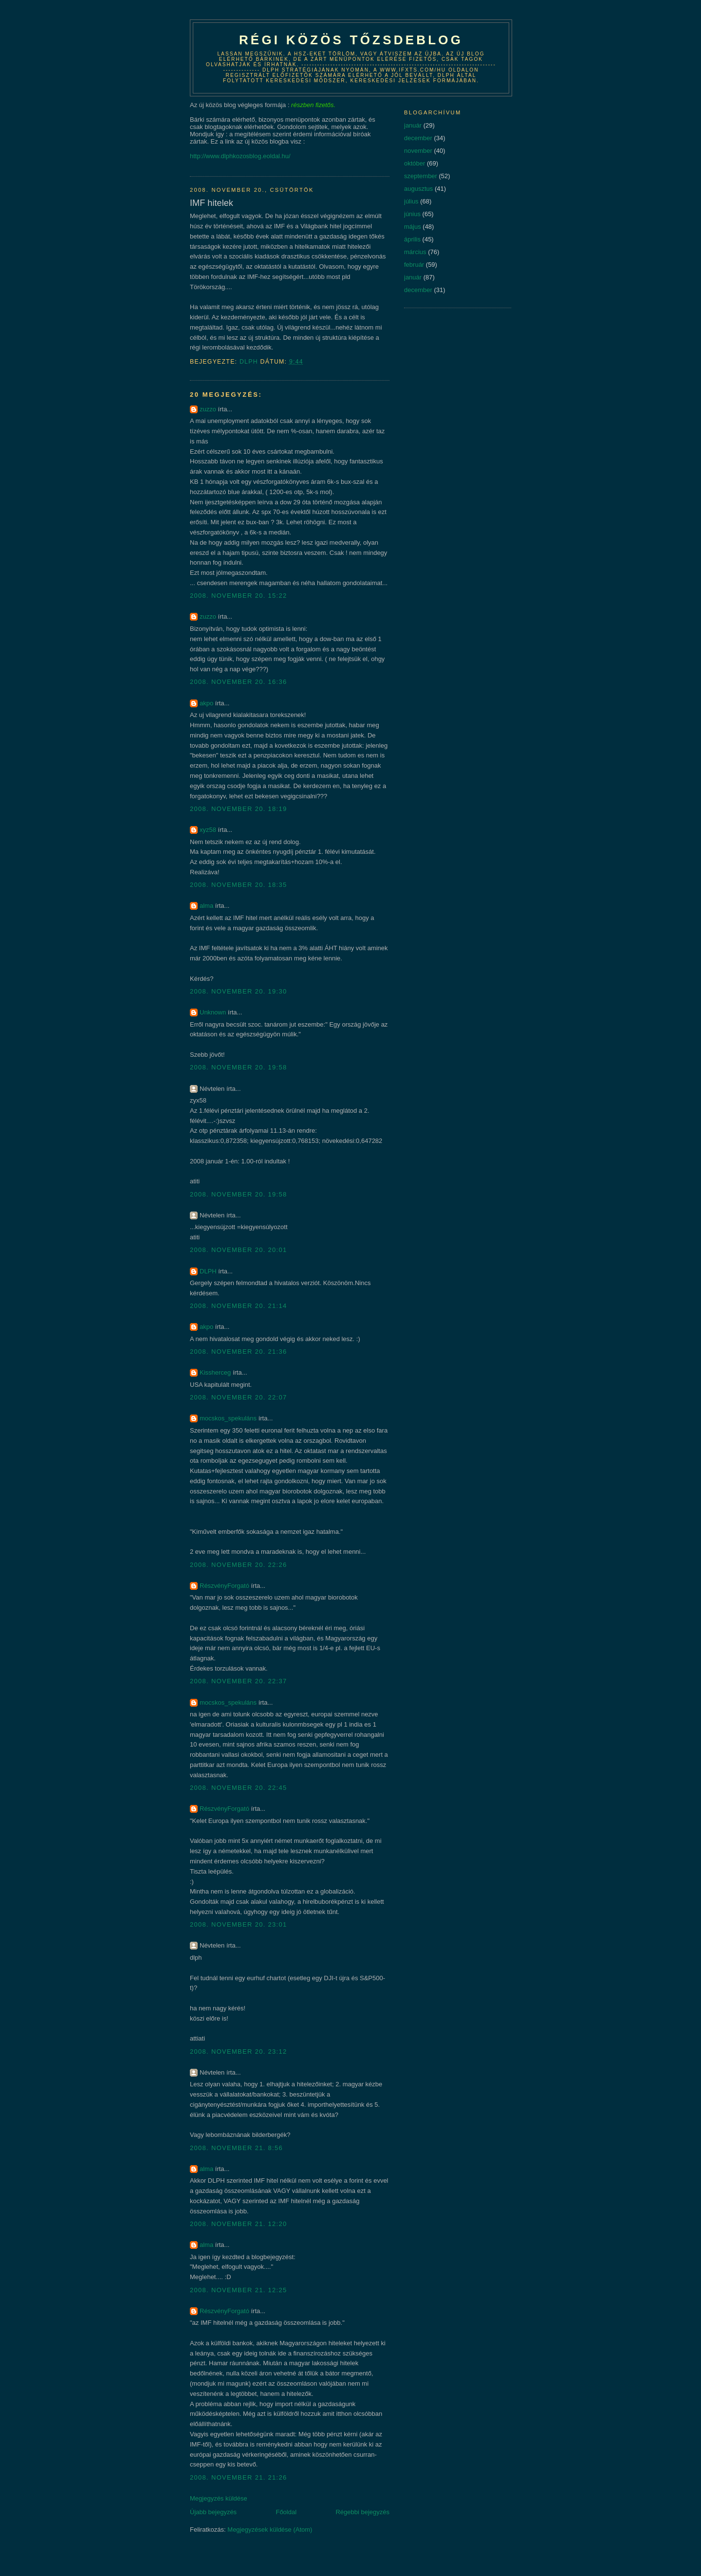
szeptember (420, 176)
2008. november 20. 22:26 (238, 1564)
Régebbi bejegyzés (362, 2512)
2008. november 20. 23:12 (238, 2051)
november (418, 150)
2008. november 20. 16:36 (238, 681)
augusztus (418, 188)
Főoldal (286, 2512)
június (412, 214)
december (418, 138)
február (414, 264)
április (412, 239)
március (415, 252)
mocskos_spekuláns (228, 1418)
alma (206, 905)
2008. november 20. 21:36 (238, 1351)
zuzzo (208, 409)
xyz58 (208, 829)
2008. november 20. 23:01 (238, 1924)
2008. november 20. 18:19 (238, 808)
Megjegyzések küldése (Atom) (269, 2529)
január (413, 125)
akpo (206, 703)
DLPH (208, 1271)
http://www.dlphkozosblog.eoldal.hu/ (240, 156)
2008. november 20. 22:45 (238, 1787)
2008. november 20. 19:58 (238, 1067)
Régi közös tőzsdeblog (351, 40)
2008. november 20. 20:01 (238, 1249)
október (414, 163)
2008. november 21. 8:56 (236, 2148)
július (411, 201)
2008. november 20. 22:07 (238, 1397)
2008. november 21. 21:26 (238, 2477)
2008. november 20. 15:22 (238, 595)
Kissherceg (215, 1372)
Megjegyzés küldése (218, 2498)
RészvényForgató (224, 1585)
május (412, 226)
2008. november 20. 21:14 (238, 1305)
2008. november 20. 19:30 (238, 991)
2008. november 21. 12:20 (238, 2223)
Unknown (213, 1012)
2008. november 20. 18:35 (238, 884)
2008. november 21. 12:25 (238, 2290)
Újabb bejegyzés (213, 2512)
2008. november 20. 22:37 (238, 1681)
